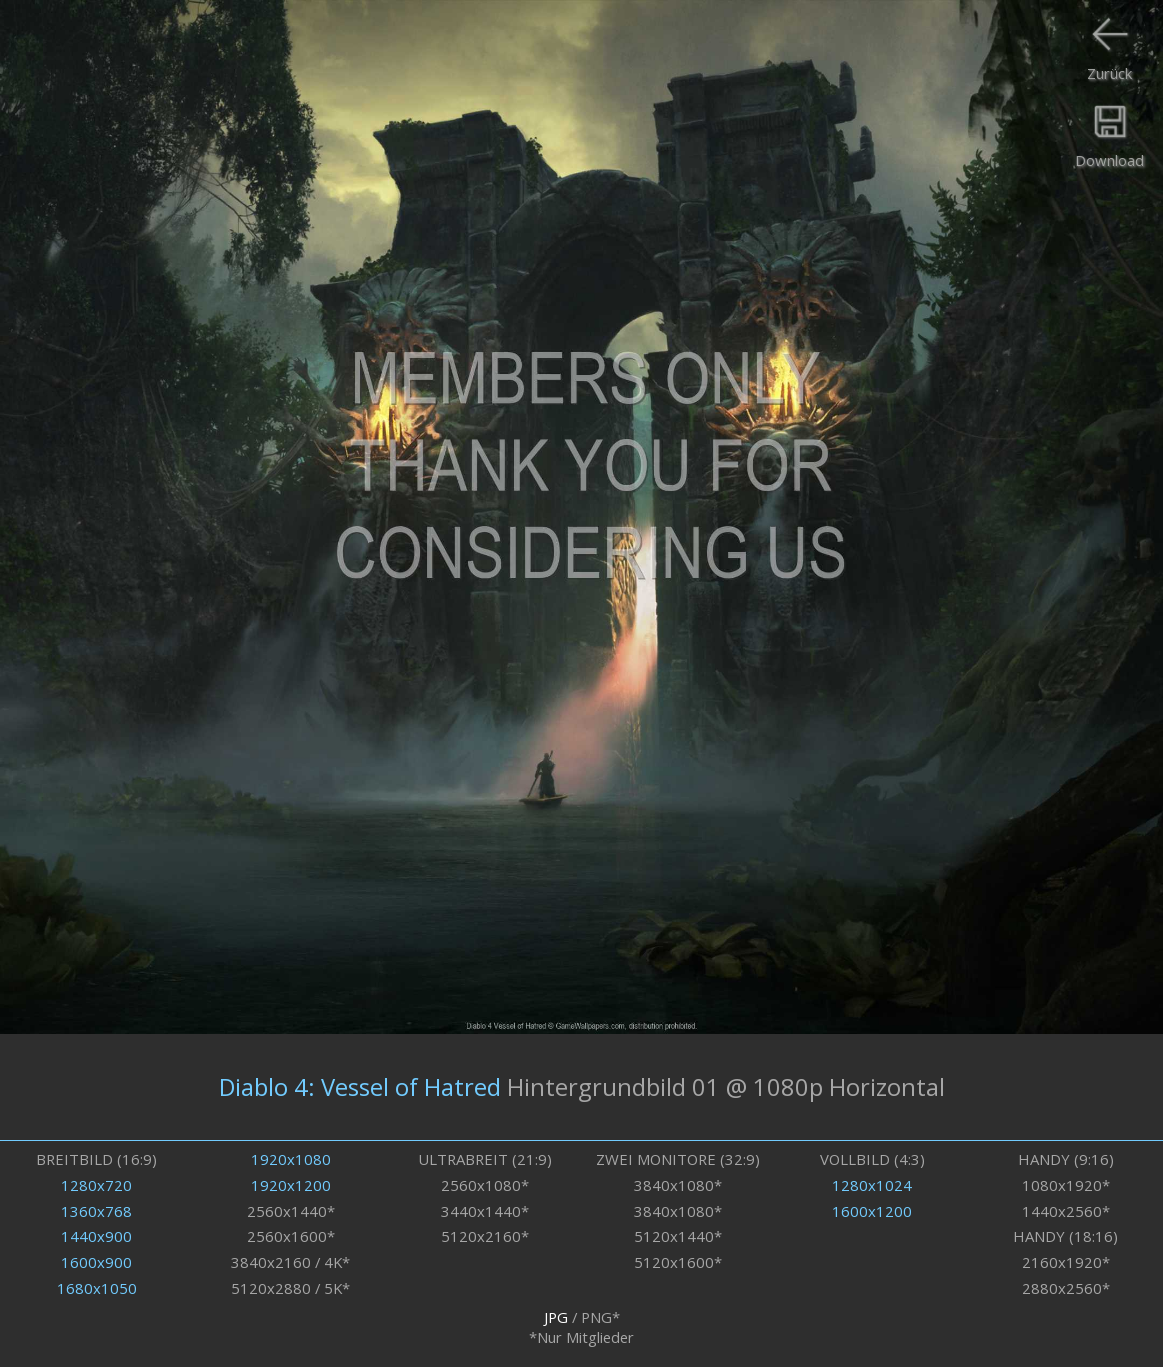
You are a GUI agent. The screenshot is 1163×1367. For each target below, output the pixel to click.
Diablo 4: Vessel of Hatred (360, 1087)
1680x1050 (97, 1288)
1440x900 (96, 1236)
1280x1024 (872, 1185)
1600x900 (96, 1262)
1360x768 (96, 1211)
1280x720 (96, 1185)
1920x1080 (291, 1159)
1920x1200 (291, 1185)
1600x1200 (872, 1211)
